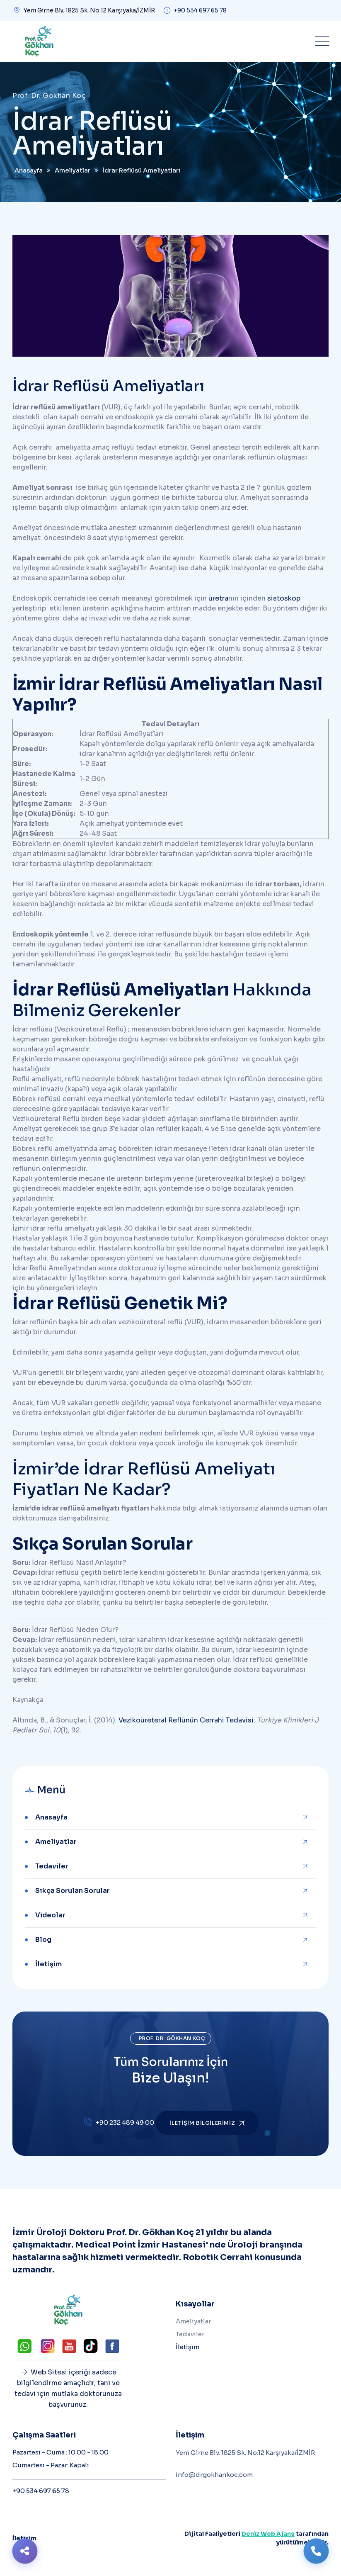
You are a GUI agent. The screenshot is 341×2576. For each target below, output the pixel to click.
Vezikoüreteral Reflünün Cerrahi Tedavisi (186, 1720)
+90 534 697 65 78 (200, 10)
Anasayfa (51, 1817)
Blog (43, 1939)
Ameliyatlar (56, 1841)
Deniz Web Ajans (268, 2533)
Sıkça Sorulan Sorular (72, 1890)
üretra (218, 598)
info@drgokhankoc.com (214, 2475)
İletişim (48, 1964)
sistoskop (283, 598)
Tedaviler (51, 1866)
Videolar (50, 1915)
